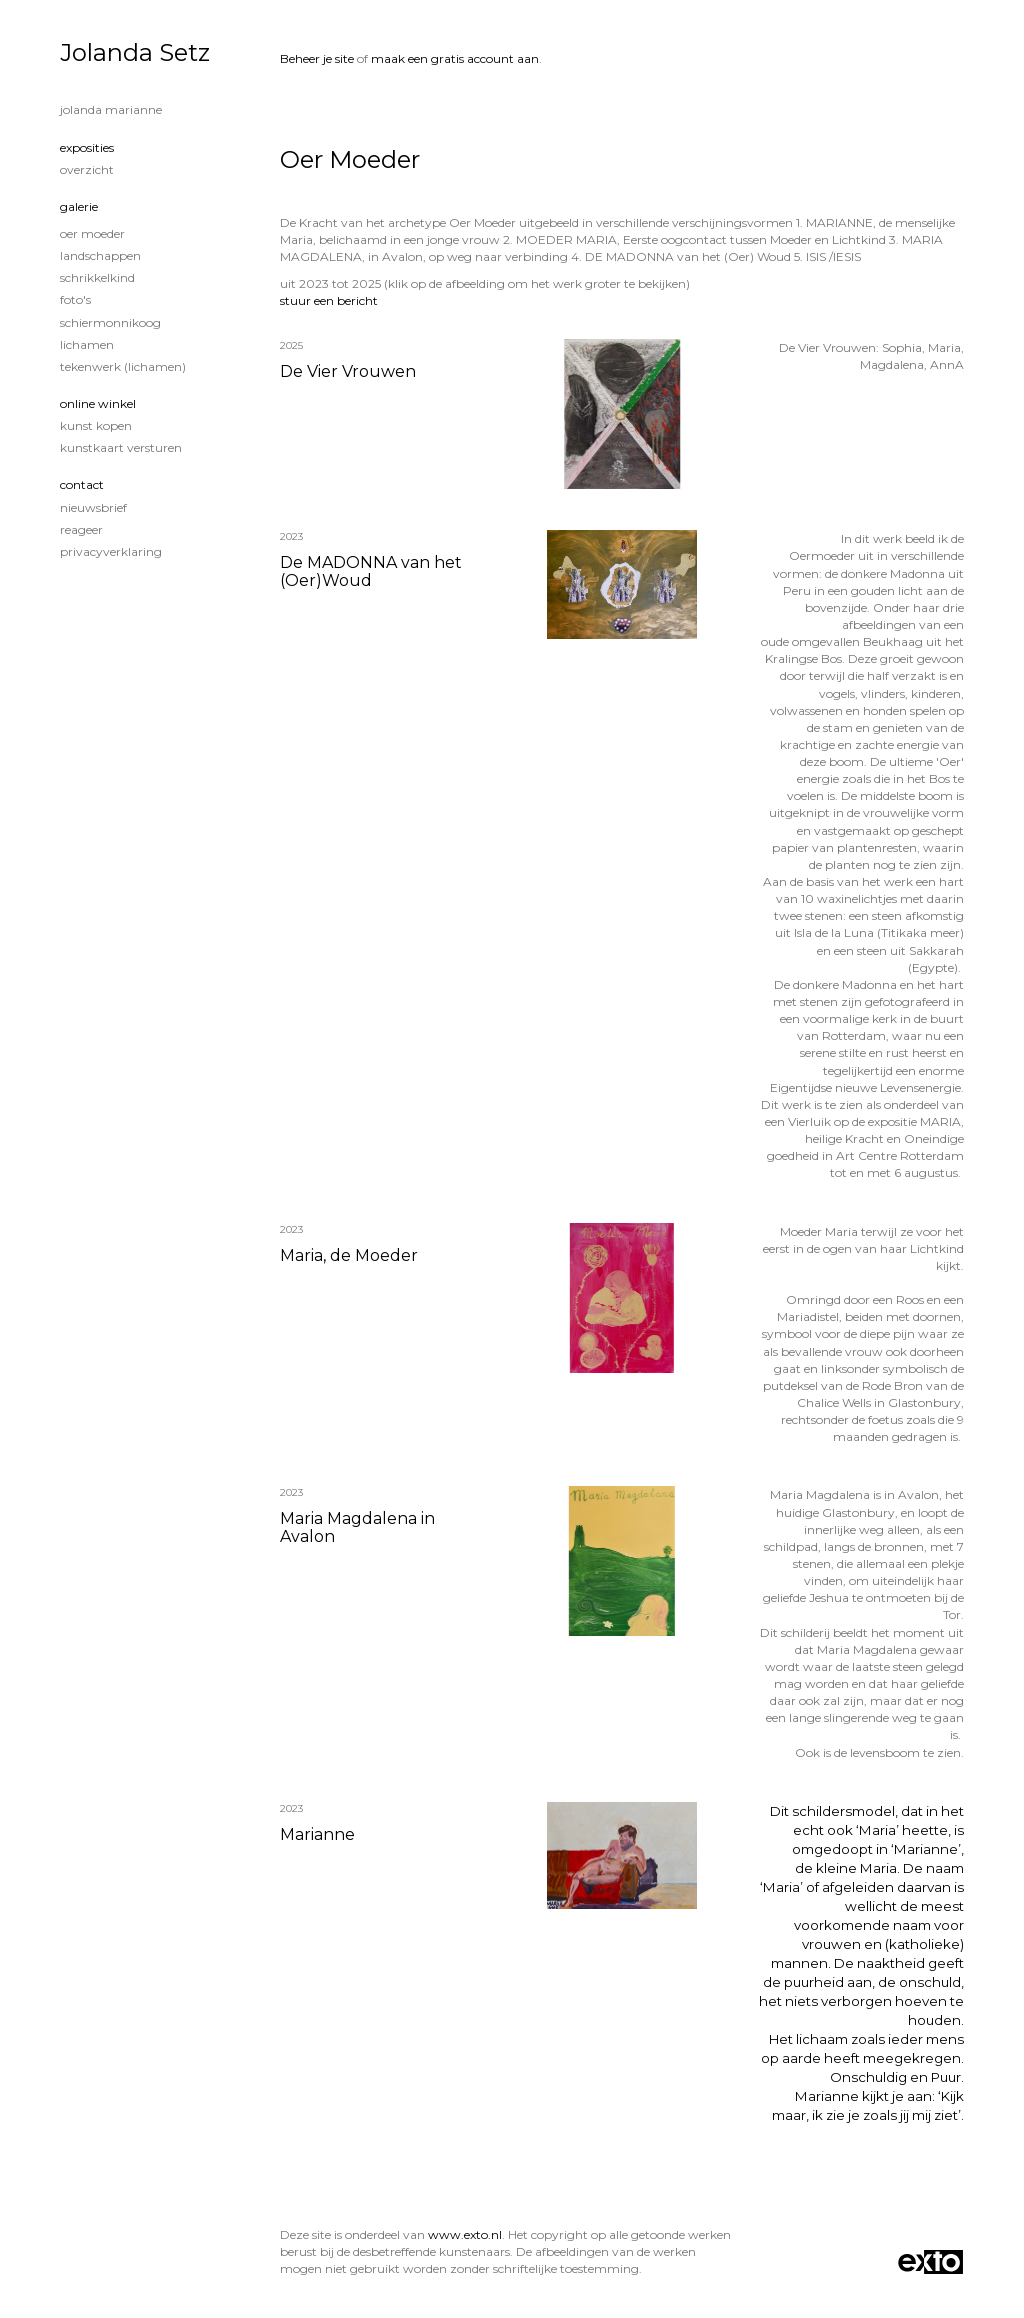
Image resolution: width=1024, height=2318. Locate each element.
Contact (82, 484)
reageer (81, 529)
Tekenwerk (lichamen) (123, 366)
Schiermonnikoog (110, 322)
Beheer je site (317, 58)
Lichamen (87, 344)
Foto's (75, 299)
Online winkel (98, 403)
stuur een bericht (329, 300)
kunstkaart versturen (121, 447)
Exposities (87, 147)
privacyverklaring (111, 551)
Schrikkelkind (97, 277)
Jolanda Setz (135, 52)
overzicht (87, 169)
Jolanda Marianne (111, 109)
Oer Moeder (92, 233)
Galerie (79, 206)
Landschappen (100, 255)
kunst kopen (96, 425)
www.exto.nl (465, 2234)
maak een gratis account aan (455, 58)
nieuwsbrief (93, 507)
